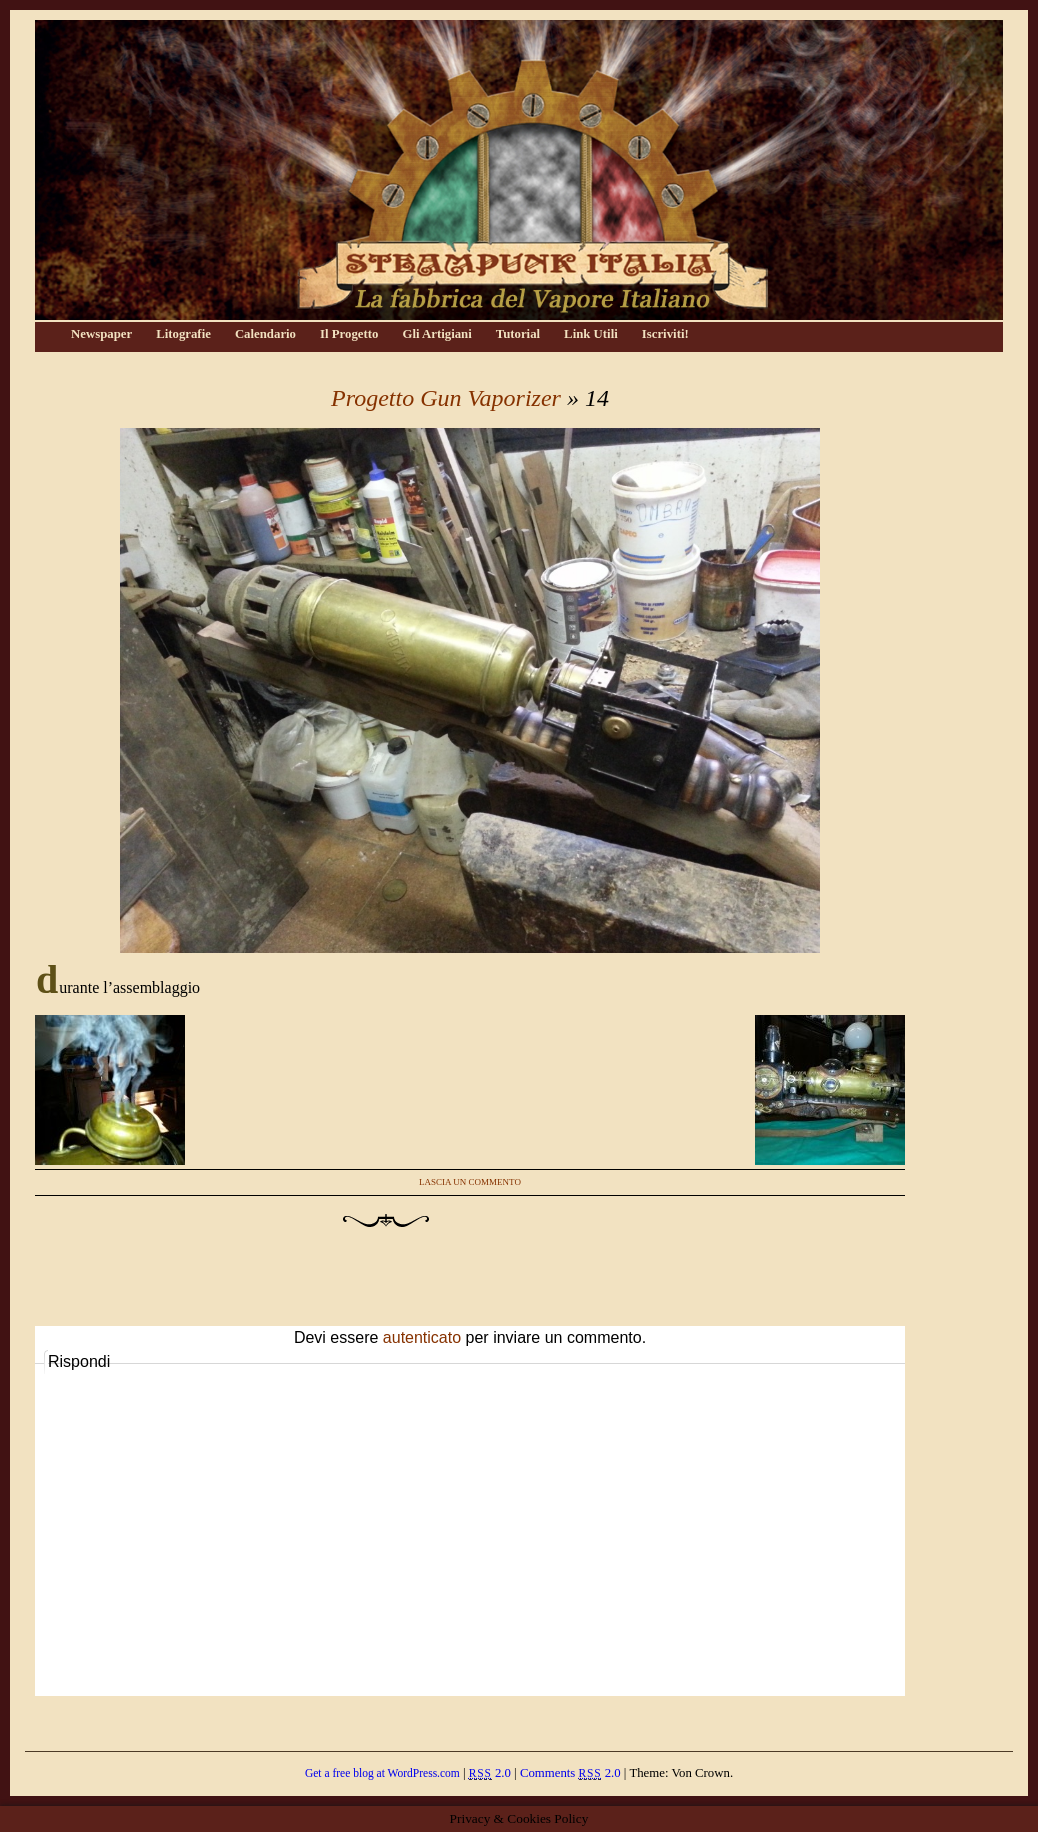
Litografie (183, 334)
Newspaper (101, 334)
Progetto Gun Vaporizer (446, 398)
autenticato (422, 1337)
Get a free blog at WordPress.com (382, 1773)
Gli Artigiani (436, 334)
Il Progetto (349, 334)
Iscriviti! (665, 334)
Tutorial (518, 334)
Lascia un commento (470, 1182)
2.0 (490, 1773)
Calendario (265, 334)
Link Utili (591, 334)
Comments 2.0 (570, 1773)
